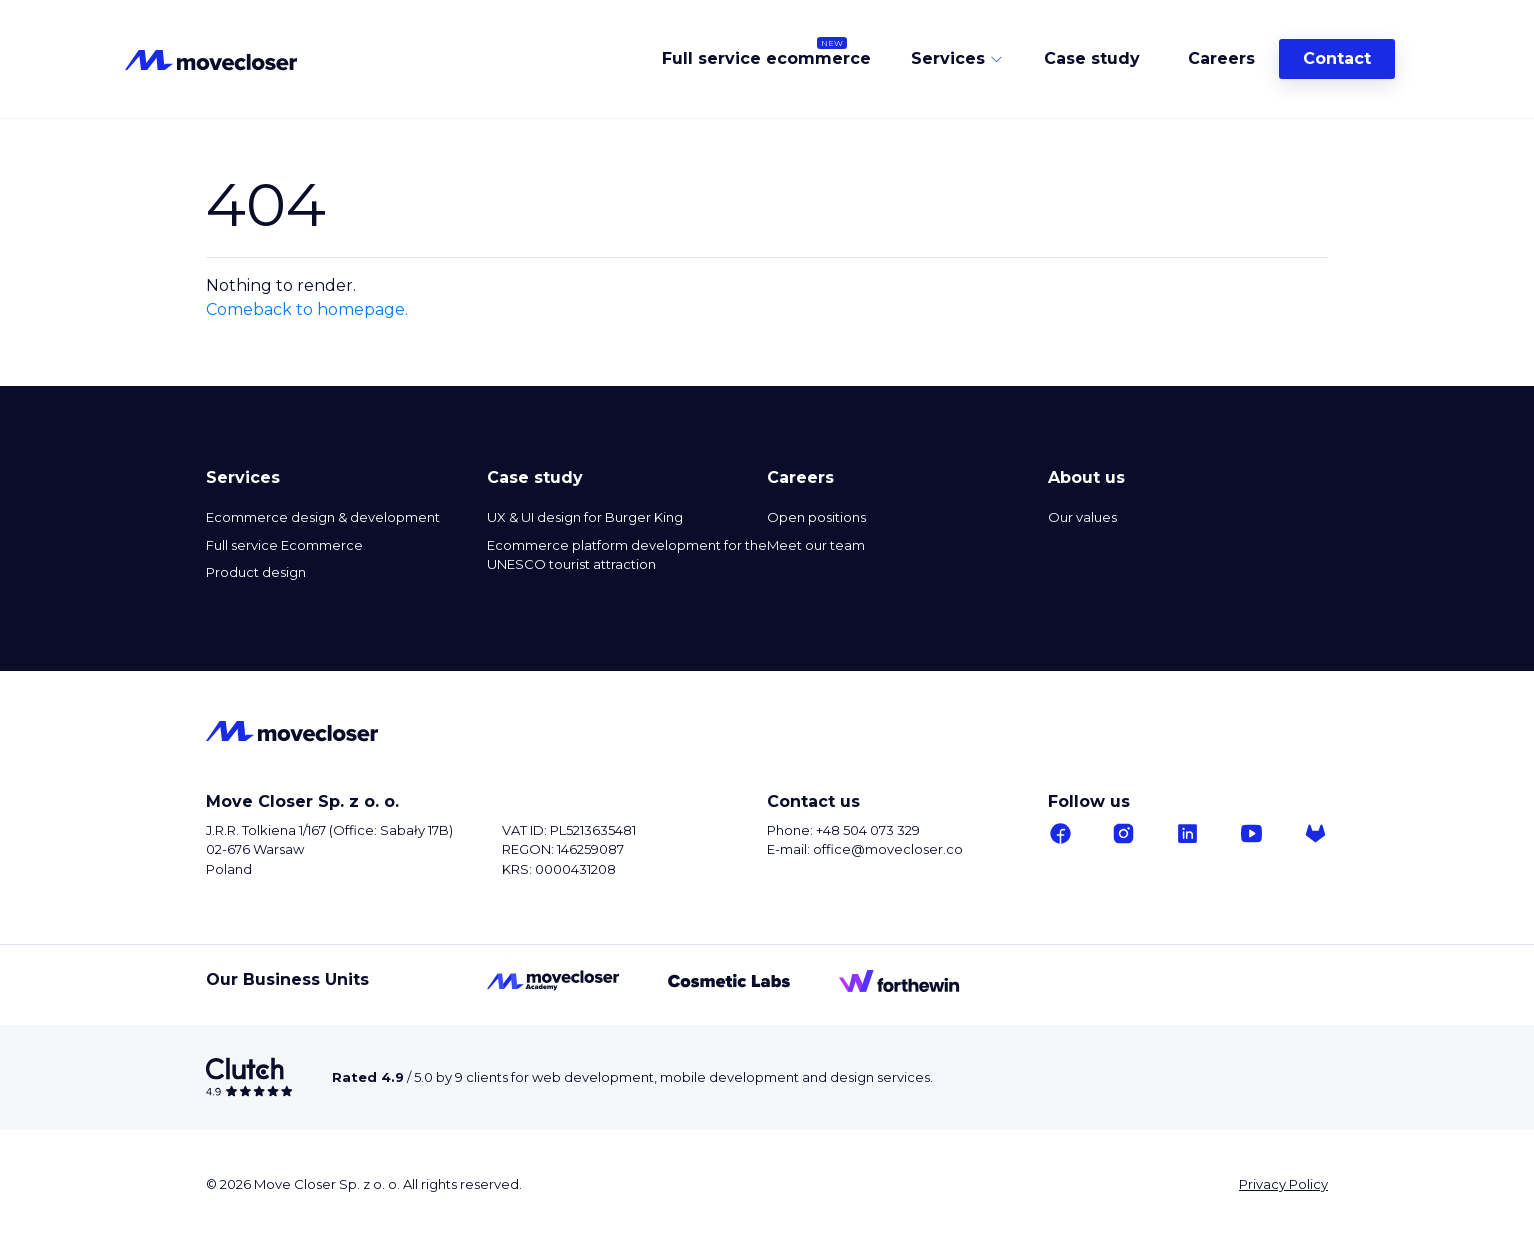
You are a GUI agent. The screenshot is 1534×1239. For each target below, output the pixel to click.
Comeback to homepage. (307, 309)
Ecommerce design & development (323, 517)
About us (1086, 477)
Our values (1082, 517)
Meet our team (816, 545)
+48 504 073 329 (868, 830)
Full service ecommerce (766, 59)
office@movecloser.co (888, 849)
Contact (1337, 59)
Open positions (816, 517)
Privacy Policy (1283, 1184)
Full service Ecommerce (284, 545)
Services (948, 59)
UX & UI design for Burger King (585, 517)
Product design (256, 572)
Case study (1092, 59)
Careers (1221, 59)
